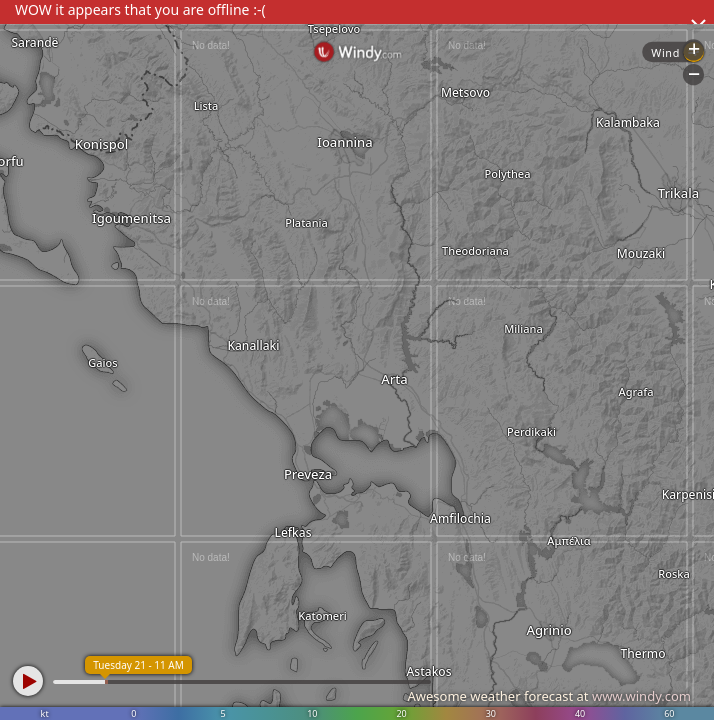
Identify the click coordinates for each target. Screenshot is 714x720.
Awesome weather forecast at (549, 696)
